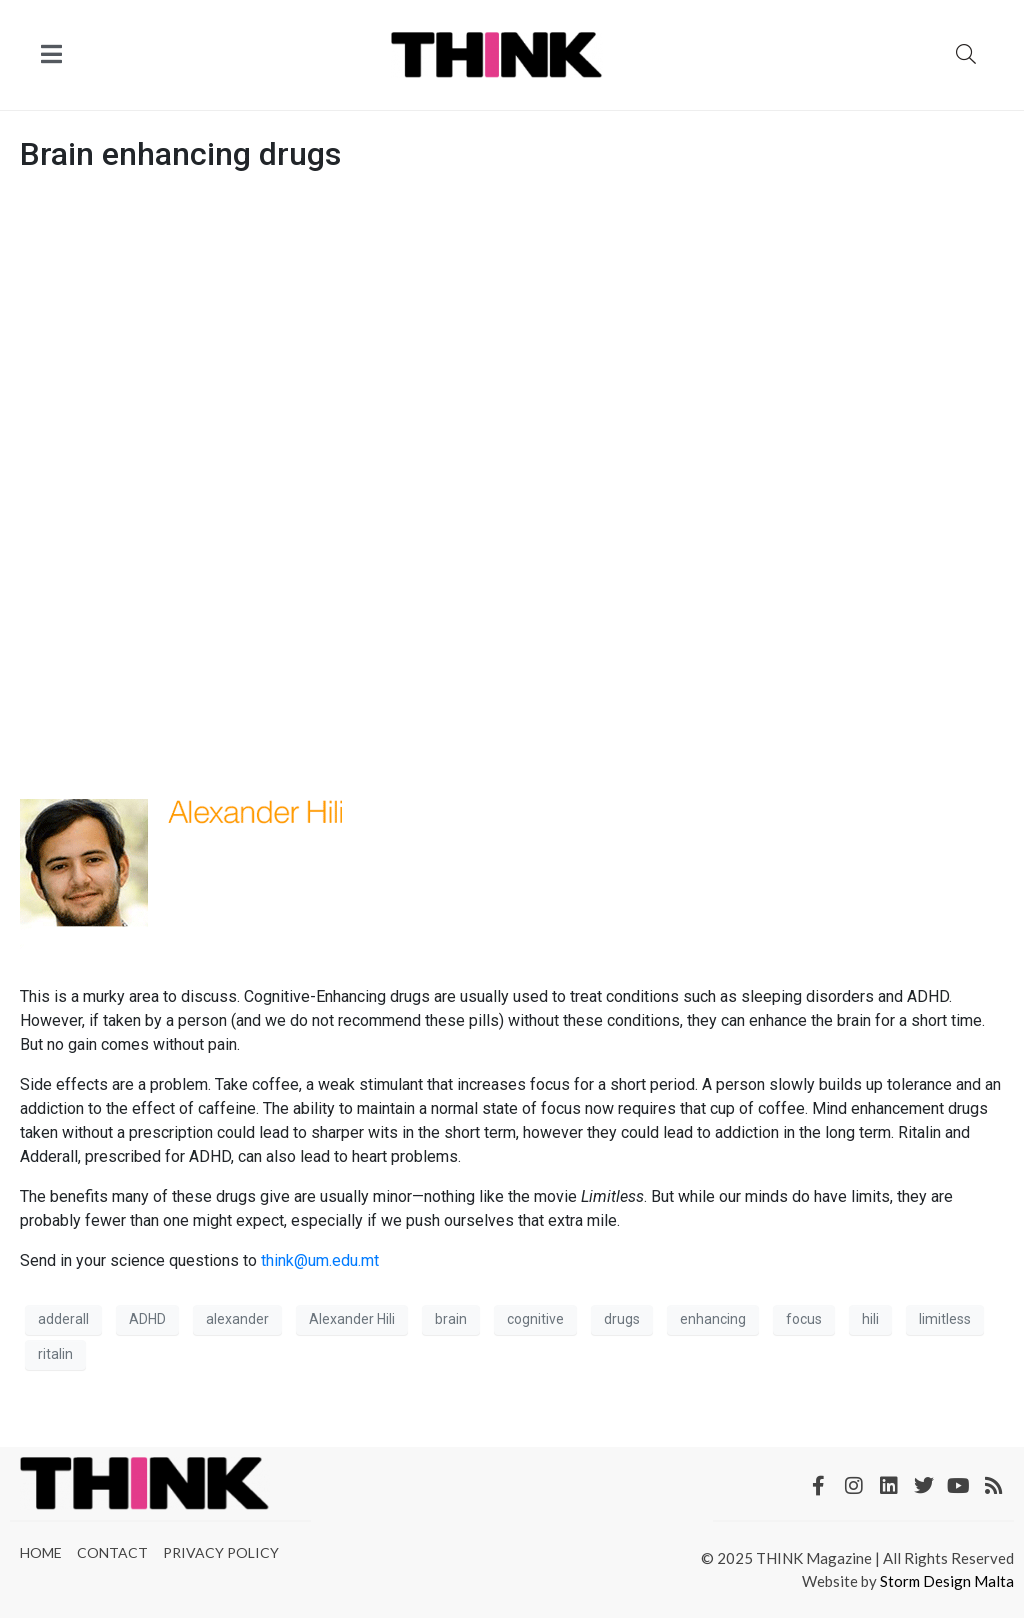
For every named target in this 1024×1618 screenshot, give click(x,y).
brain (451, 1319)
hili (870, 1319)
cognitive (535, 1319)
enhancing (713, 1319)
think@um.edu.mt (320, 1260)
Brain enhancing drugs (180, 154)
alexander (237, 1319)
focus (804, 1319)
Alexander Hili (352, 1319)
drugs (622, 1319)
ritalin (55, 1354)
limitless (945, 1319)
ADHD (147, 1319)
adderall (63, 1319)
